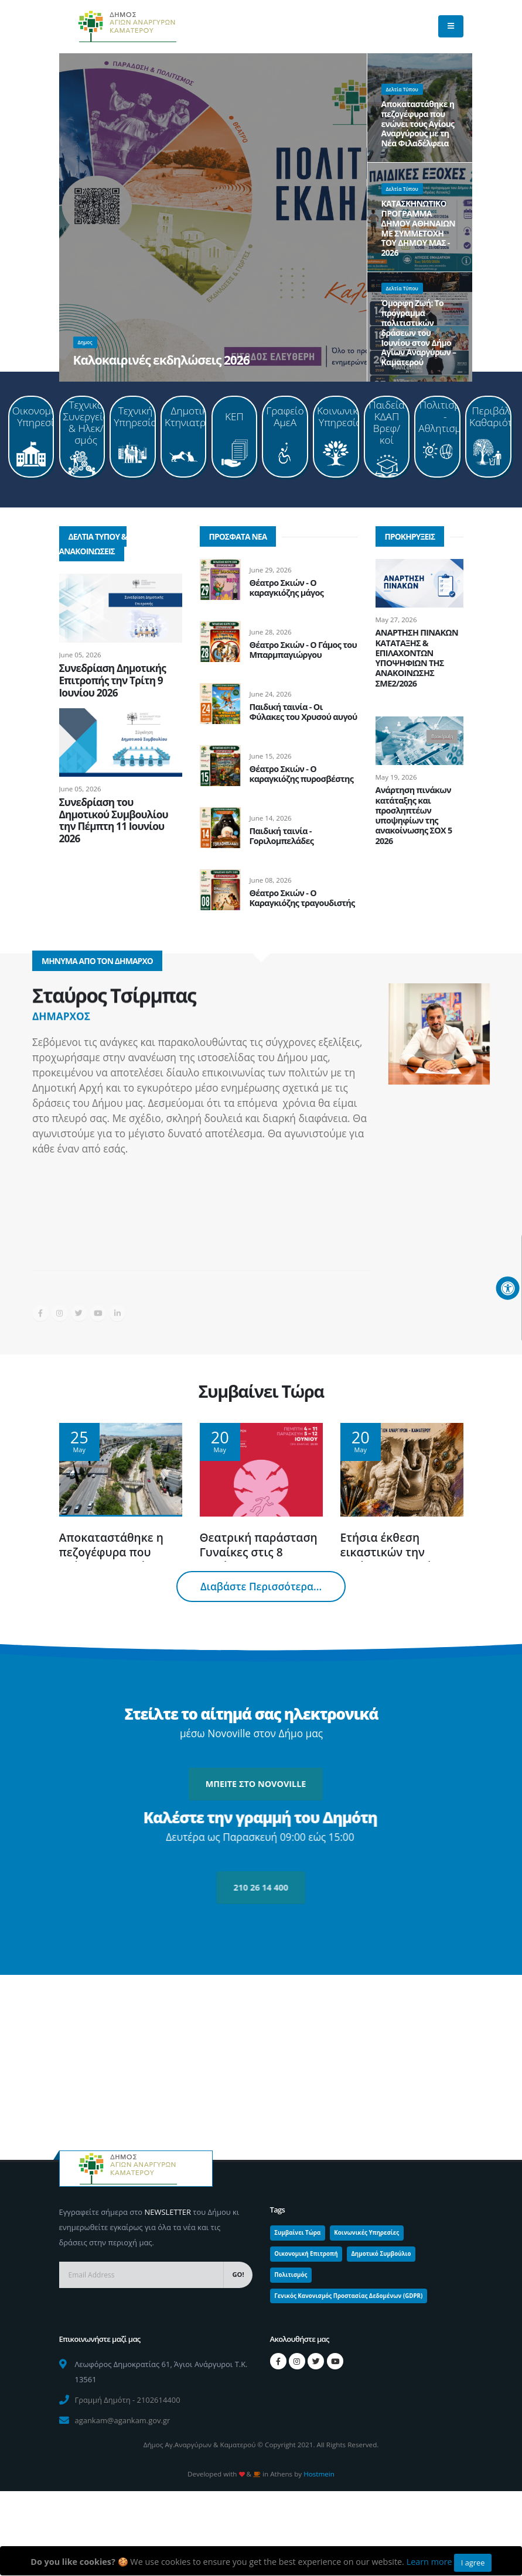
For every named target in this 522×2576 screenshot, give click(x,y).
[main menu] (450, 26)
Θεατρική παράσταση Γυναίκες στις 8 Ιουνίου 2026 (259, 1552)
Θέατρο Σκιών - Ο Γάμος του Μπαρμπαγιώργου (303, 649)
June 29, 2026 (271, 569)
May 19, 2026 (396, 777)
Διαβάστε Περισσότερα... (261, 1586)
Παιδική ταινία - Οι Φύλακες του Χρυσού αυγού (303, 711)
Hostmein (319, 2473)
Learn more (429, 2561)
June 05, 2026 (80, 654)
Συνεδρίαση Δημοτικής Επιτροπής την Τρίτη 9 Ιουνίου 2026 (112, 680)
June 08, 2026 (271, 880)
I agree (473, 2562)
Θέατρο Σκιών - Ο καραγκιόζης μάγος (287, 587)
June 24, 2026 (271, 694)
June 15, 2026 (271, 756)
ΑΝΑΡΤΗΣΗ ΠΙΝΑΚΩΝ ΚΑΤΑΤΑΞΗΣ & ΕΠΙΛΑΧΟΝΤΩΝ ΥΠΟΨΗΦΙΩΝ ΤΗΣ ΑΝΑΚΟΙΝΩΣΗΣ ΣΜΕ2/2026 (417, 657)
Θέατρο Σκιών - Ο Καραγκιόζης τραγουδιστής (302, 897)
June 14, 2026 (271, 818)
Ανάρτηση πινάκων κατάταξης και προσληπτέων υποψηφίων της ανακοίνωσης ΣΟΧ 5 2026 (414, 815)
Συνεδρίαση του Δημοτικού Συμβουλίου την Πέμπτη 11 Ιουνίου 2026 (113, 820)
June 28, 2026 (271, 631)
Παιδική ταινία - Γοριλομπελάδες (282, 835)
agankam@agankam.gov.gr (122, 2420)
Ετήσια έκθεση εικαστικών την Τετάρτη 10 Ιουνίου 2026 (392, 1559)
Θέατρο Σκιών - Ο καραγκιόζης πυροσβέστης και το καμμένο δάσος (302, 779)
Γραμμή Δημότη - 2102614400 (127, 2400)
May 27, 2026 (396, 619)
